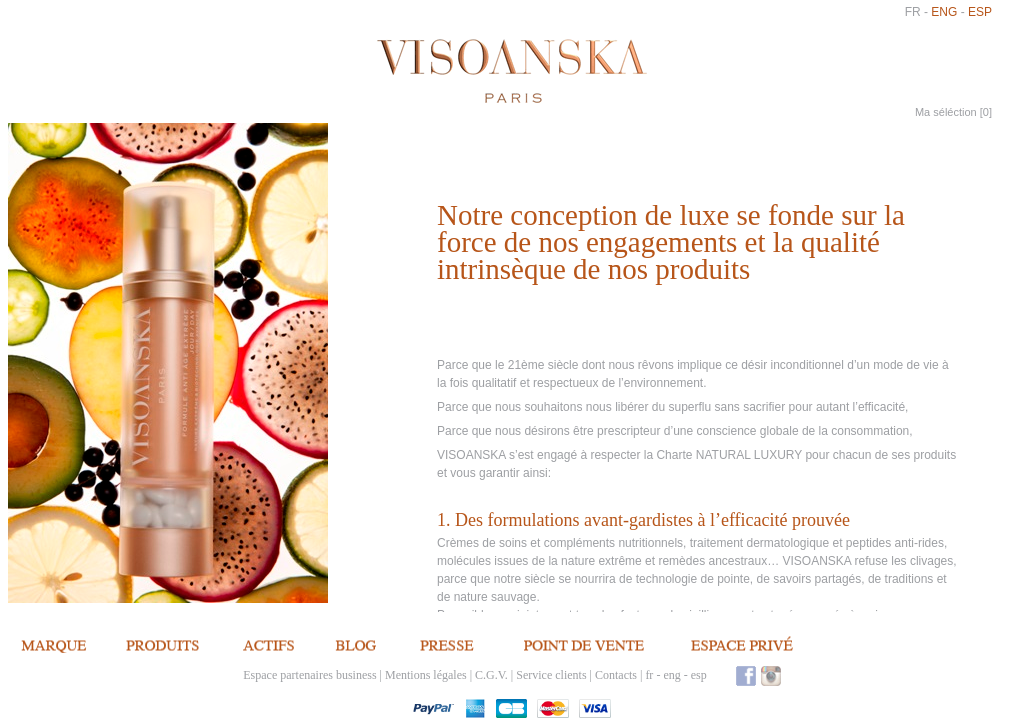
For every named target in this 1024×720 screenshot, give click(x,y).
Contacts (616, 675)
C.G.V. (491, 675)
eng (944, 12)
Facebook (746, 675)
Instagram (771, 675)
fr (913, 12)
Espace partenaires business (309, 675)
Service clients (551, 675)
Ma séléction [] (953, 112)
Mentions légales (426, 675)
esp (980, 12)
